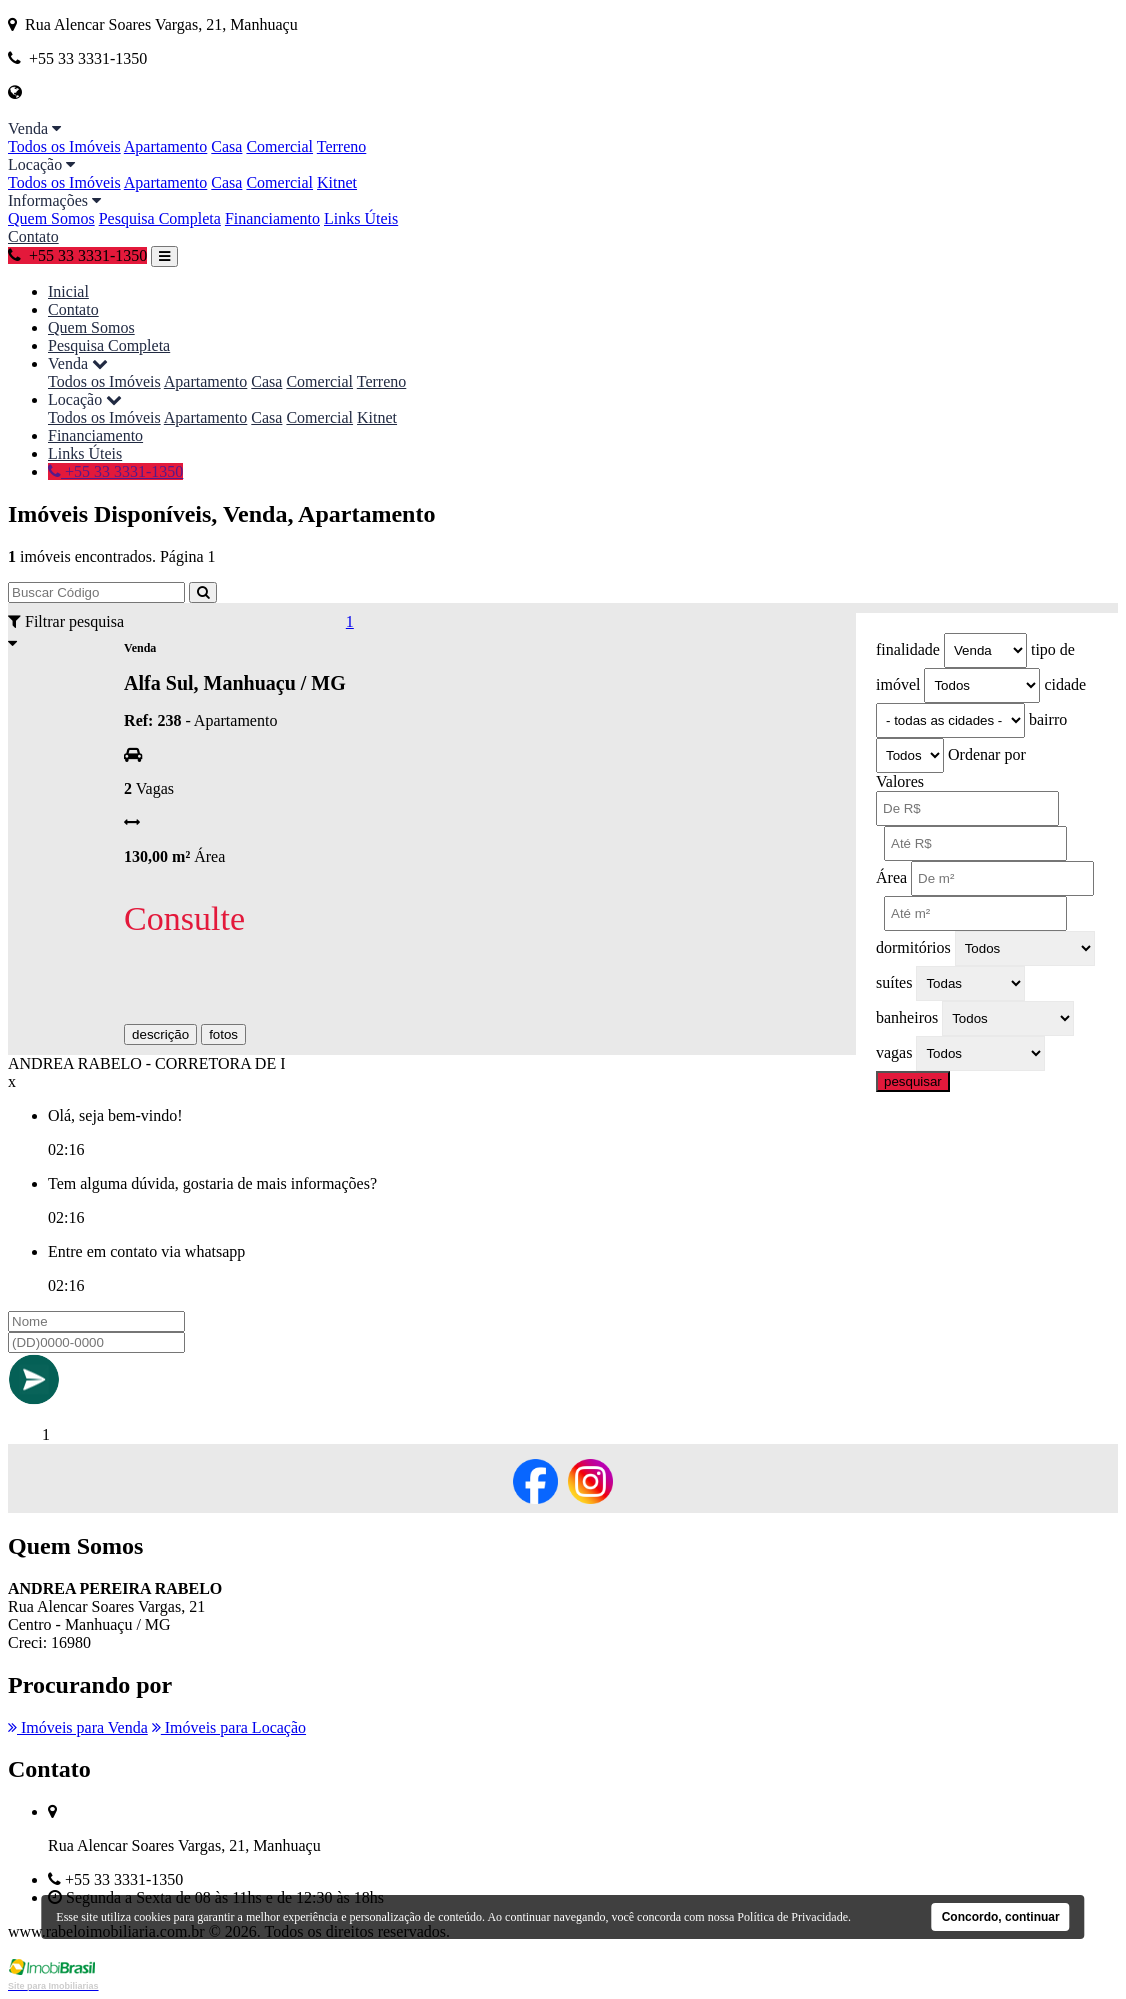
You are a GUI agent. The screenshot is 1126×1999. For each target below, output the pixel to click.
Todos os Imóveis (64, 146)
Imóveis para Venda (78, 1727)
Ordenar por (987, 754)
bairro (1048, 719)
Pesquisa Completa (160, 218)
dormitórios (913, 947)
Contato (33, 236)
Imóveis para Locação (229, 1727)
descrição (160, 1034)
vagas (894, 1052)
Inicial (68, 291)
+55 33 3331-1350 (77, 255)
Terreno (342, 146)
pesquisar (913, 1081)
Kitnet (337, 182)
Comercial (279, 146)
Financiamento (272, 218)
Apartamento (166, 146)
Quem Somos (51, 218)
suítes (894, 982)
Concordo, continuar (1001, 1917)
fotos (223, 1034)
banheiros (907, 1017)
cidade (1065, 684)
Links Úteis (361, 218)
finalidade (908, 649)
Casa (226, 146)
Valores (900, 781)
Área (891, 877)
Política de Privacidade (792, 1917)
